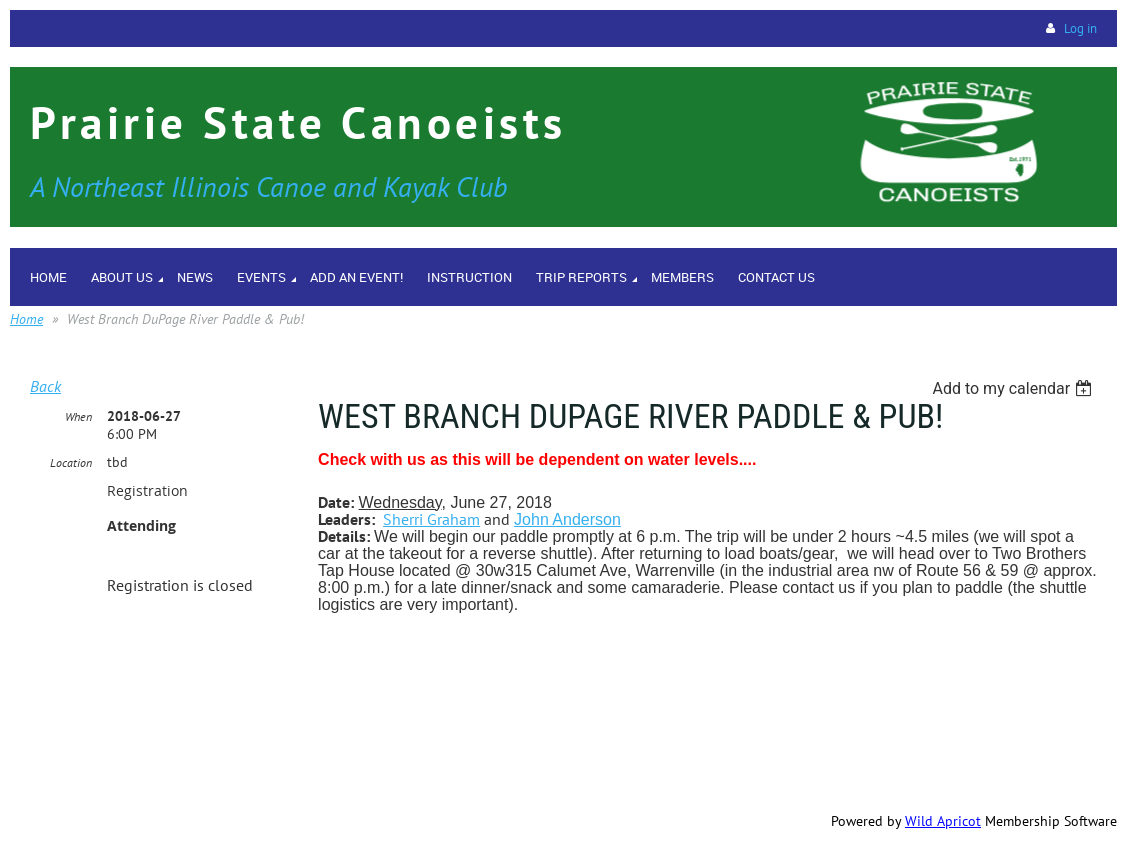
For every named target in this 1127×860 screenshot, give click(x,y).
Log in (1080, 28)
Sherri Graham (431, 519)
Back (45, 386)
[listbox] (1014, 388)
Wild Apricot (943, 821)
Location (71, 462)
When (78, 416)
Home (26, 319)
